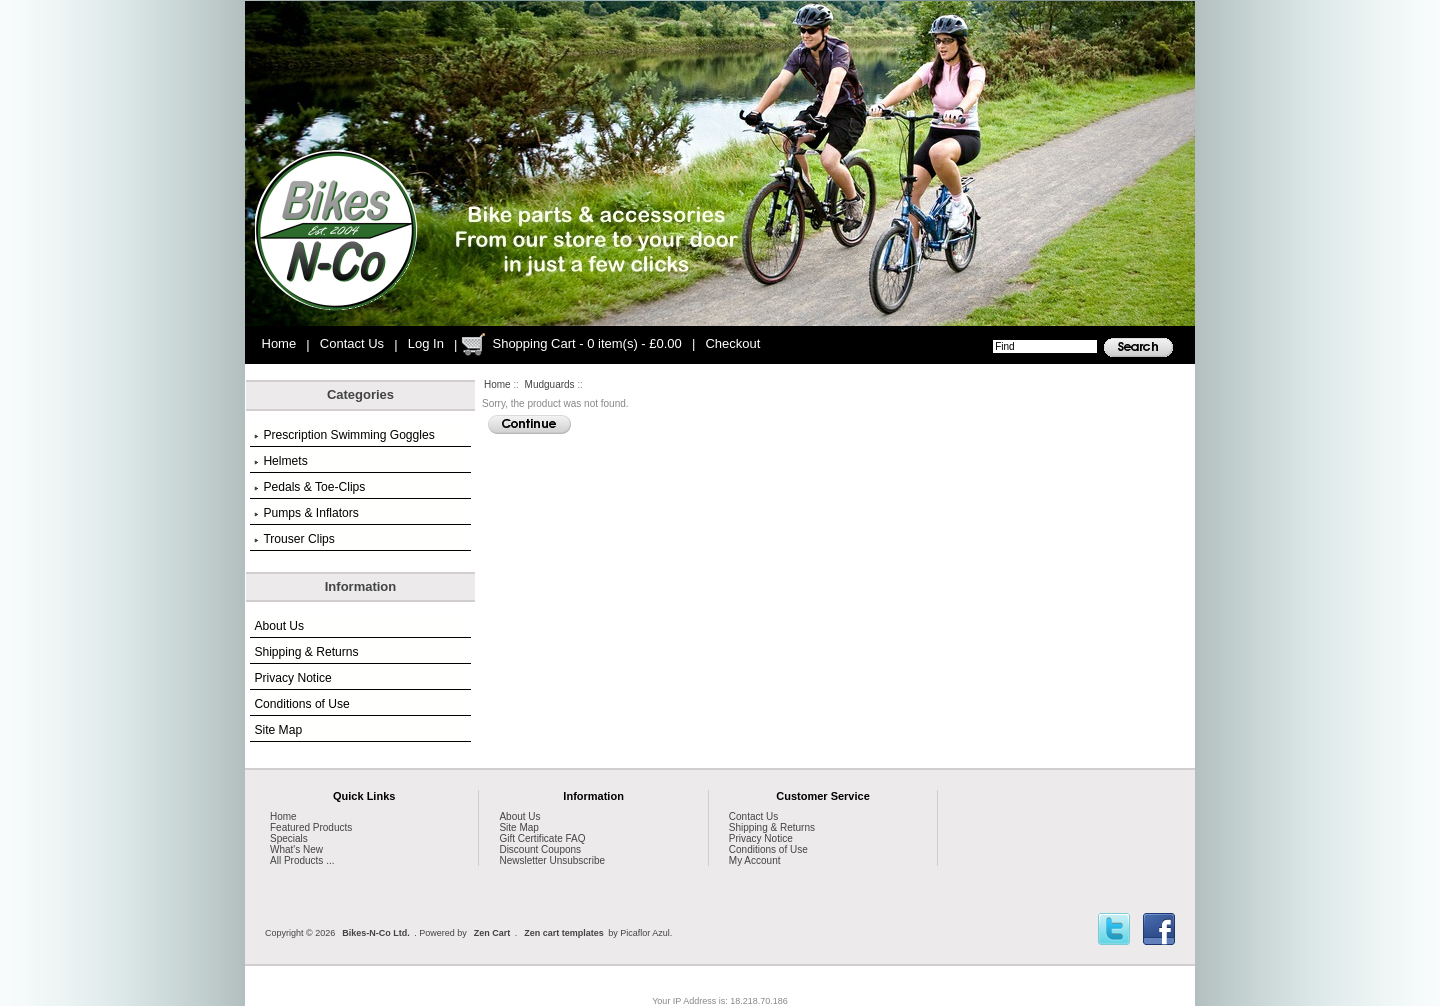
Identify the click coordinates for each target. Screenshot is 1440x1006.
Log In (426, 343)
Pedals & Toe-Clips (309, 487)
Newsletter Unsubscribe (552, 860)
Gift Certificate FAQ (542, 838)
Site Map (278, 730)
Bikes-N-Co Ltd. (376, 933)
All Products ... (302, 860)
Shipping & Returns (306, 652)
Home (279, 343)
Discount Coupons (540, 849)
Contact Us (352, 343)
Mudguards (550, 384)
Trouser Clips (294, 539)
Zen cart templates (564, 933)
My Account (755, 860)
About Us (279, 626)
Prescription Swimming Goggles (344, 435)
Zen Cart (492, 933)
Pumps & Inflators (306, 513)
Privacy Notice (292, 678)
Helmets (280, 461)
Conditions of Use (301, 704)
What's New (296, 849)
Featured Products (311, 827)
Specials (289, 838)
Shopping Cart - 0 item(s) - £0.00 (586, 343)
